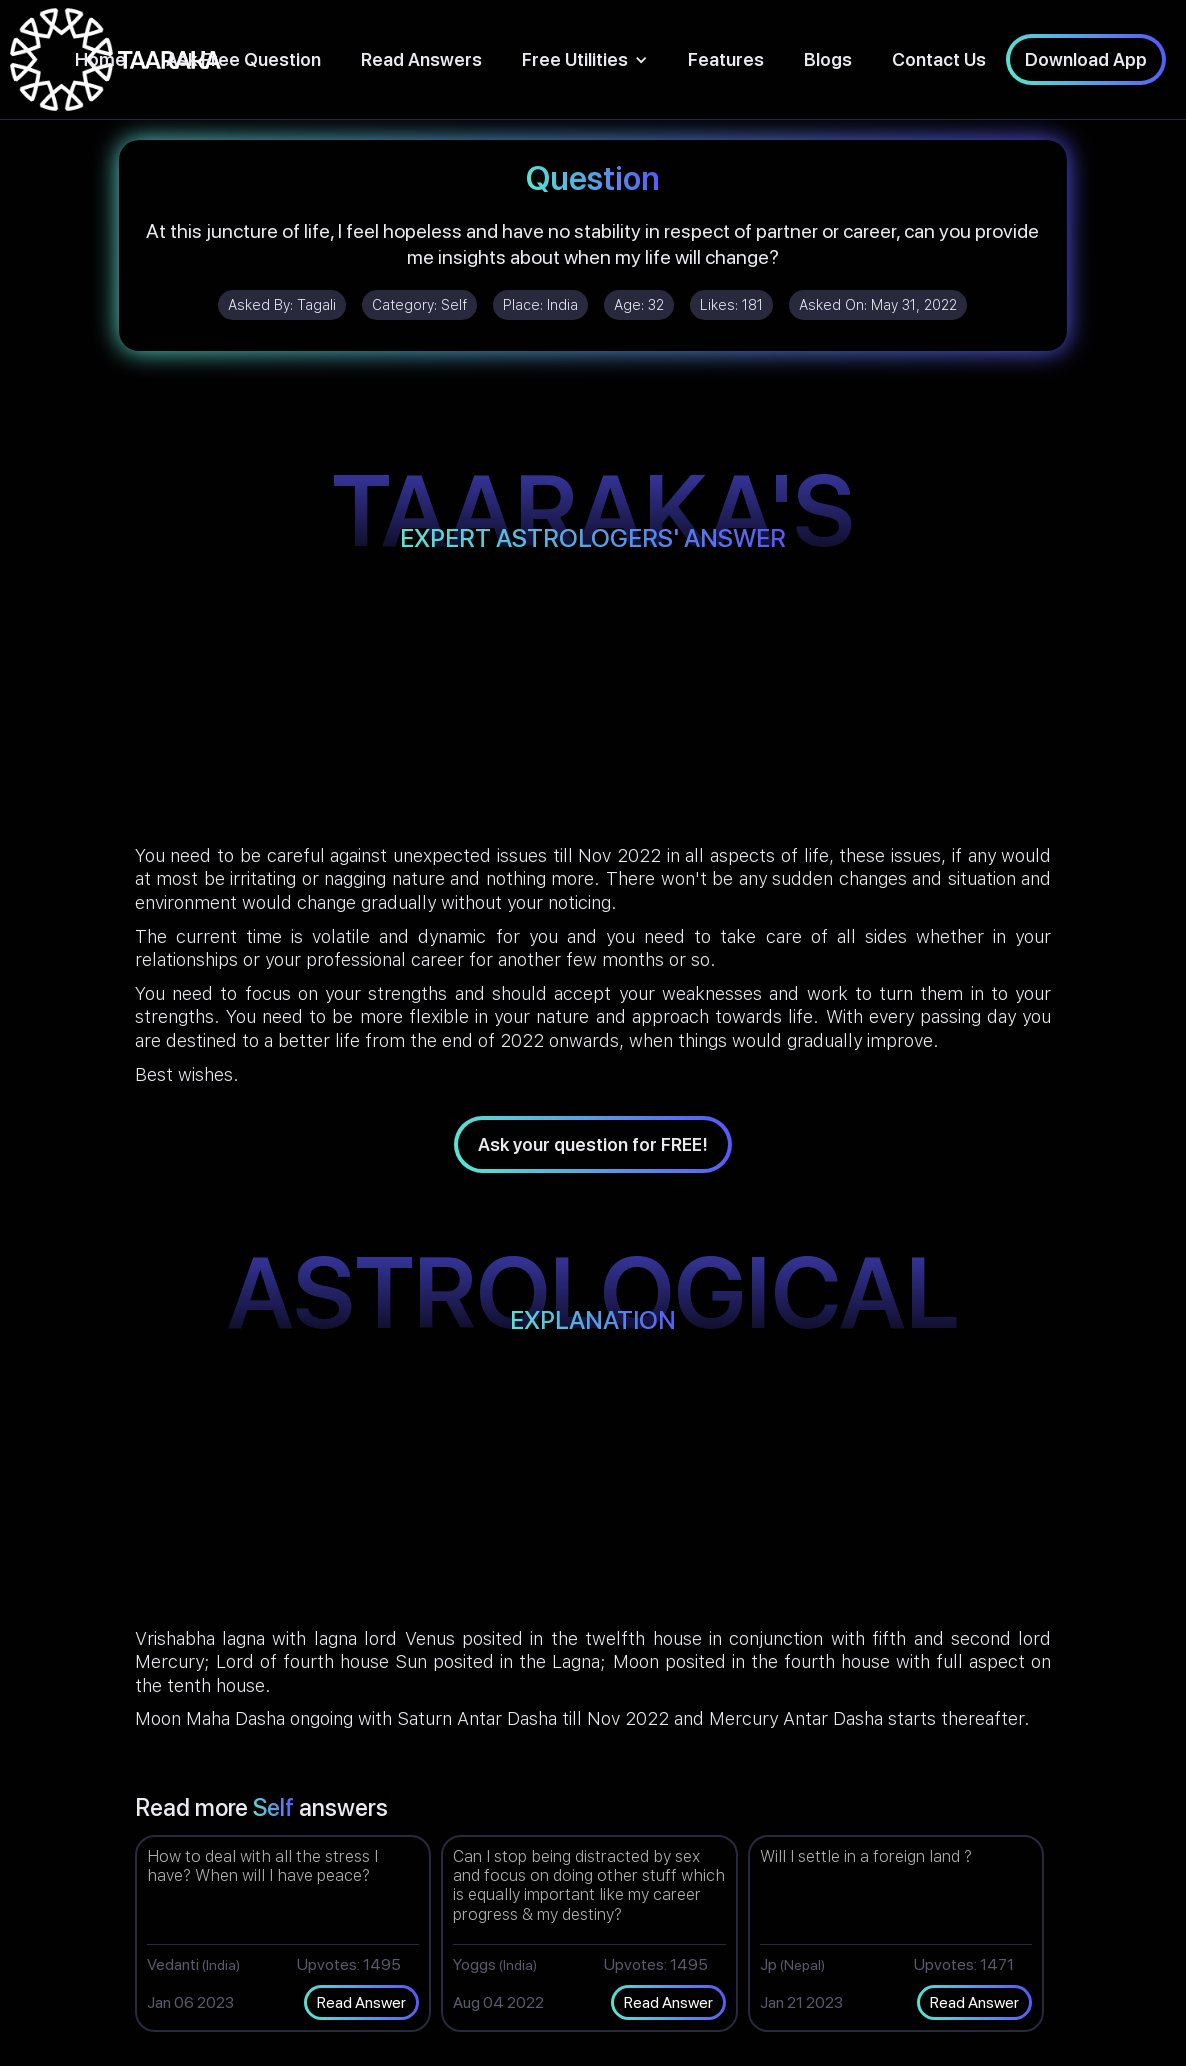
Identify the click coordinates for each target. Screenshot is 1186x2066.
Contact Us (939, 59)
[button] (585, 59)
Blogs (828, 59)
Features (726, 59)
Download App (1086, 59)
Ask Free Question (243, 59)
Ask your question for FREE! (593, 1144)
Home (100, 59)
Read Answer (361, 2002)
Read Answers (421, 59)
